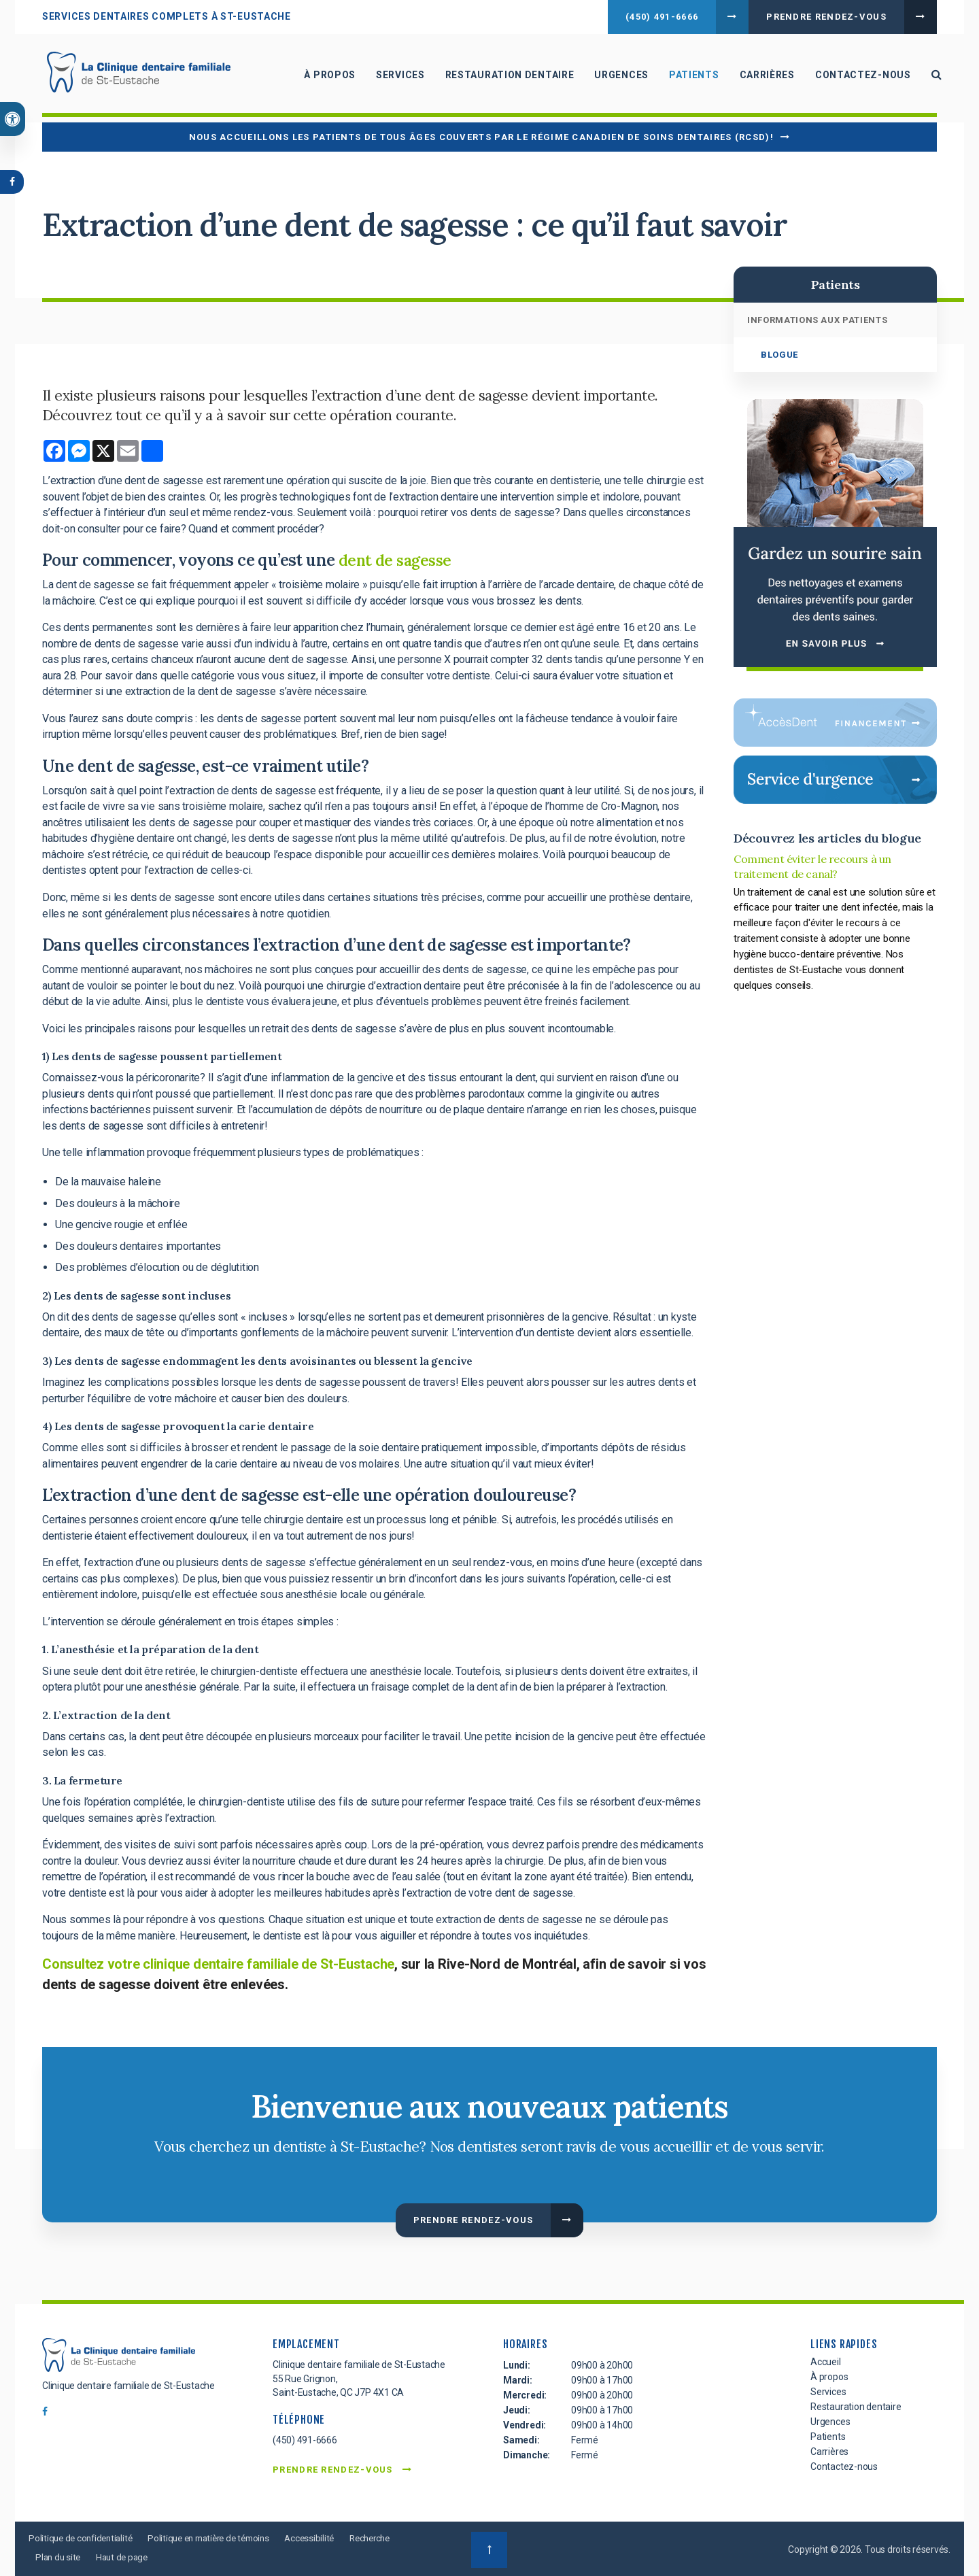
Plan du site (119, 2556)
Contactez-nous (858, 78)
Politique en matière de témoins (220, 2537)
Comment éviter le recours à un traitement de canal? (812, 866)
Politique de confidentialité (83, 2537)
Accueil (825, 2361)
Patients (689, 78)
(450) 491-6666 (661, 17)
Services (395, 78)
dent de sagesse (399, 560)
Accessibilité (326, 2537)
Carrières (762, 78)
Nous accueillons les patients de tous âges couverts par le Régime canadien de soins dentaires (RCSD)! (481, 137)
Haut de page (186, 2556)
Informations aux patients (817, 320)
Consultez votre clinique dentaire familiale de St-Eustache (218, 1964)
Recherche (57, 2556)
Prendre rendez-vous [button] (826, 17)
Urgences (617, 78)
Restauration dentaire (505, 78)
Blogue (779, 355)
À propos (325, 78)
